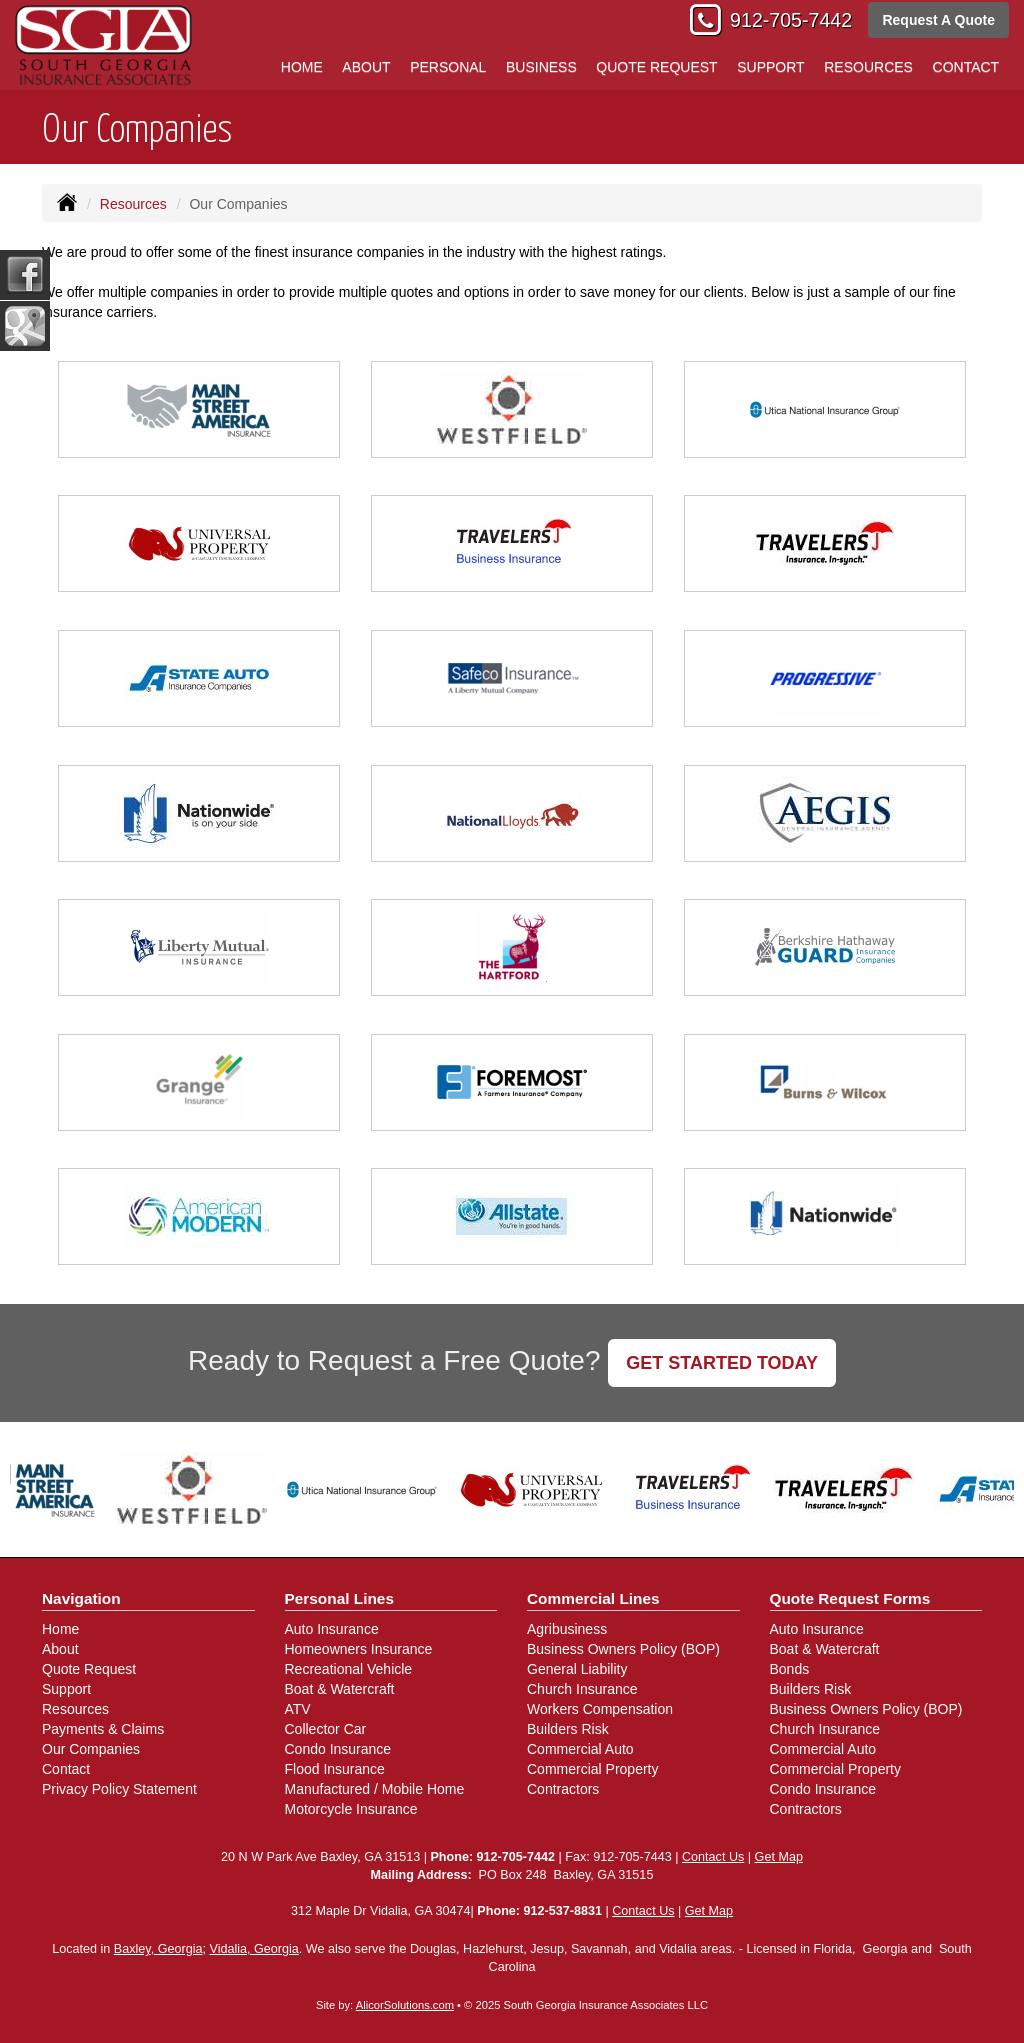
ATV (298, 1709)
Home (302, 67)
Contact (66, 1769)
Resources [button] (868, 67)
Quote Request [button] (656, 67)
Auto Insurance (332, 1629)
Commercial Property (592, 1769)
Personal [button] (448, 67)
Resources (133, 204)
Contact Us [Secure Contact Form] (713, 1857)
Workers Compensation (600, 1709)
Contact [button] (966, 67)
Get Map (779, 1857)
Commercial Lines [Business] (593, 1598)
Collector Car (326, 1729)
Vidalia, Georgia (253, 1949)
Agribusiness (567, 1629)
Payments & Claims (103, 1729)
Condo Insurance (338, 1749)
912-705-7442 (791, 20)
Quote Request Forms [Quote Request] (850, 1598)
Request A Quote (938, 20)
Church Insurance (582, 1689)
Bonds (790, 1669)
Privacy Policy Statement (119, 1789)
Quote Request (89, 1669)
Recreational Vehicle (349, 1669)
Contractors (563, 1789)
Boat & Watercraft (340, 1689)
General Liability (577, 1669)
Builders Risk (568, 1729)
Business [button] (541, 67)
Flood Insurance (335, 1769)
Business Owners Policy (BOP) (623, 1649)
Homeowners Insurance (359, 1649)
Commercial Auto (580, 1749)
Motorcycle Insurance (351, 1809)
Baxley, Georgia (158, 1949)
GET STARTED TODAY (722, 1363)
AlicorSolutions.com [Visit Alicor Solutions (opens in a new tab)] (405, 2005)
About (366, 67)
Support (66, 1689)
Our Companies (91, 1749)
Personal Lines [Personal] (340, 1598)
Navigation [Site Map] (81, 1598)
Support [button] (770, 67)
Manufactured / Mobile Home (375, 1789)
